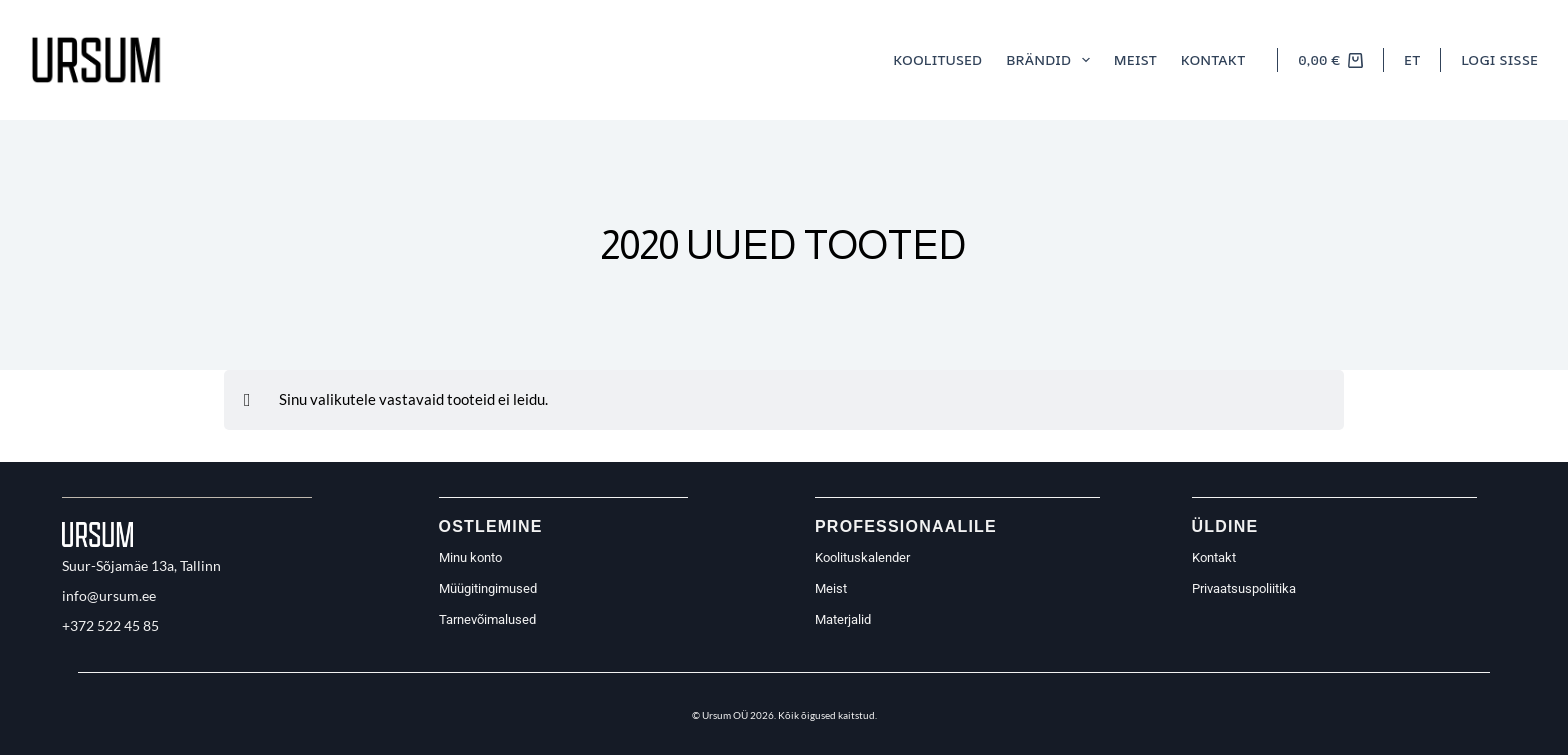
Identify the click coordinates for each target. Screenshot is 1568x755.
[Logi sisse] (1499, 60)
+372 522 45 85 (110, 625)
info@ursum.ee (109, 595)
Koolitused (937, 59)
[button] (1412, 60)
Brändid (1052, 60)
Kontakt (1213, 59)
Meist (1135, 59)
